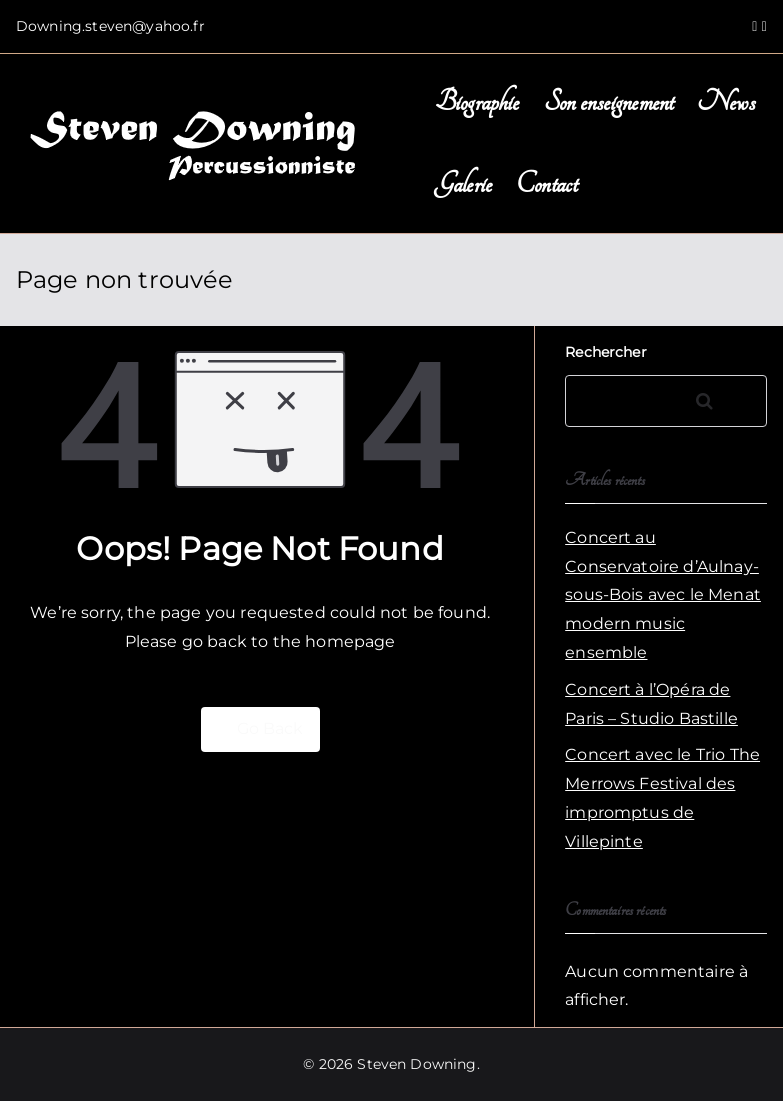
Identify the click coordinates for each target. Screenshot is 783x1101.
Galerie (463, 184)
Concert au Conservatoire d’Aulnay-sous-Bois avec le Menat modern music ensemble (663, 595)
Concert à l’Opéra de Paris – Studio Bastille (651, 704)
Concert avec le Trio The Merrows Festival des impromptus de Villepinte (662, 797)
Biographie (477, 102)
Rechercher (606, 352)
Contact (546, 184)
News (726, 102)
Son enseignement (609, 102)
